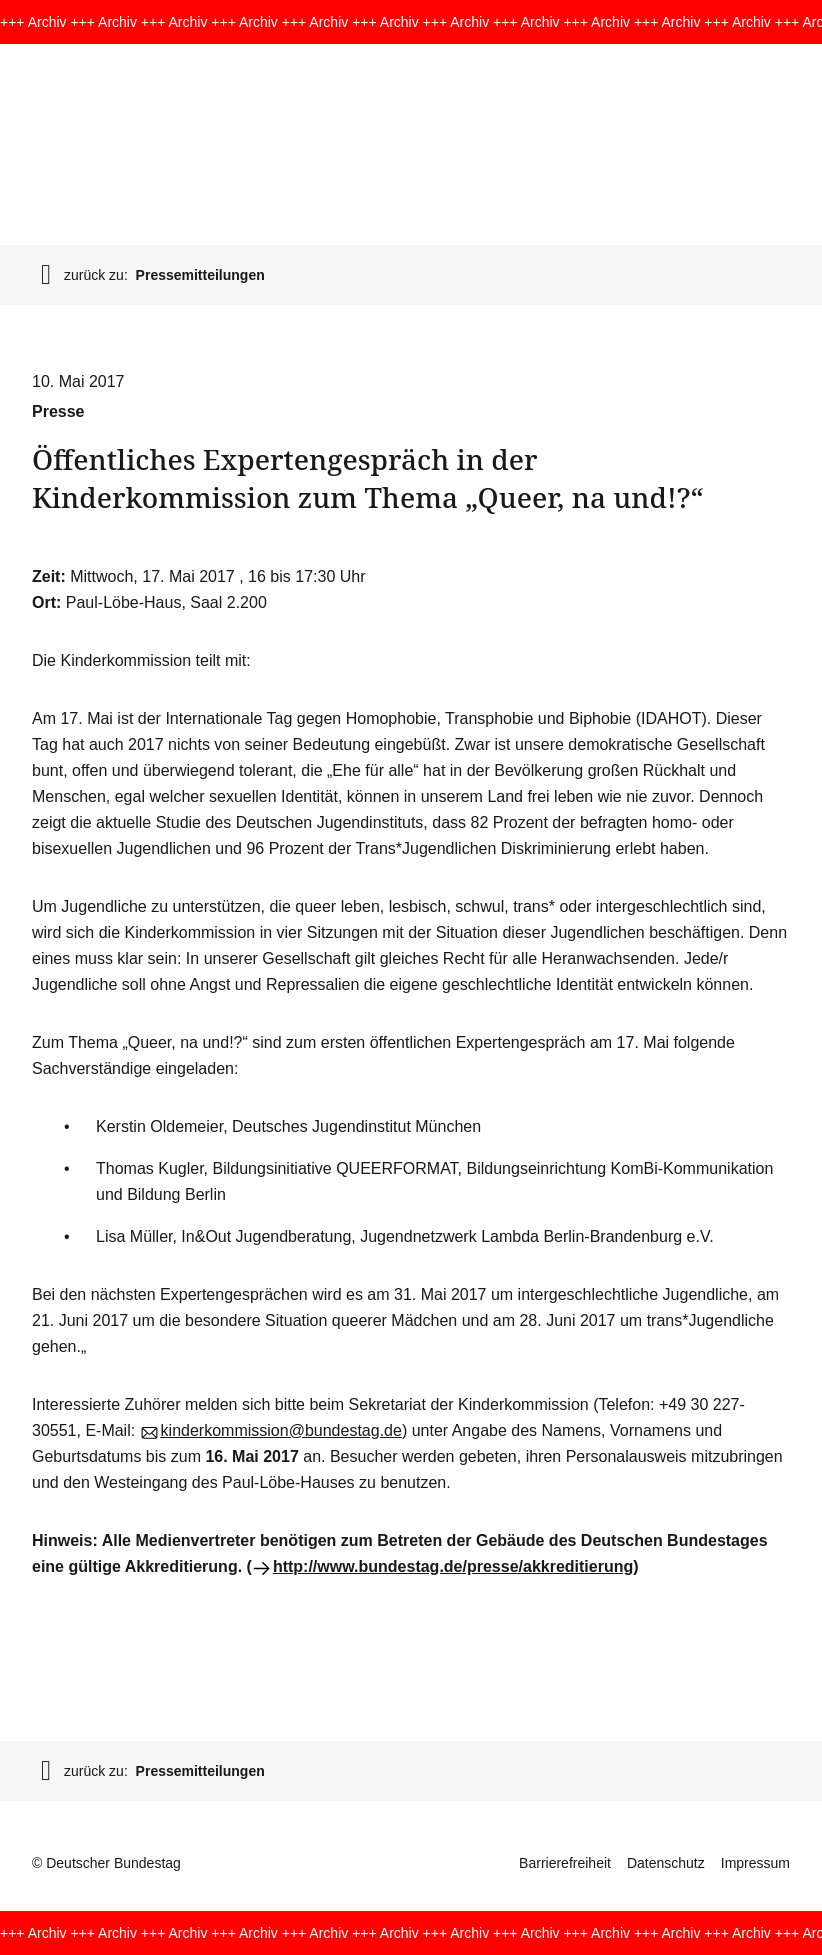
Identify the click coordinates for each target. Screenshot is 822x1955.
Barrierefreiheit (565, 1863)
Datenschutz (666, 1863)
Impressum (755, 1863)
